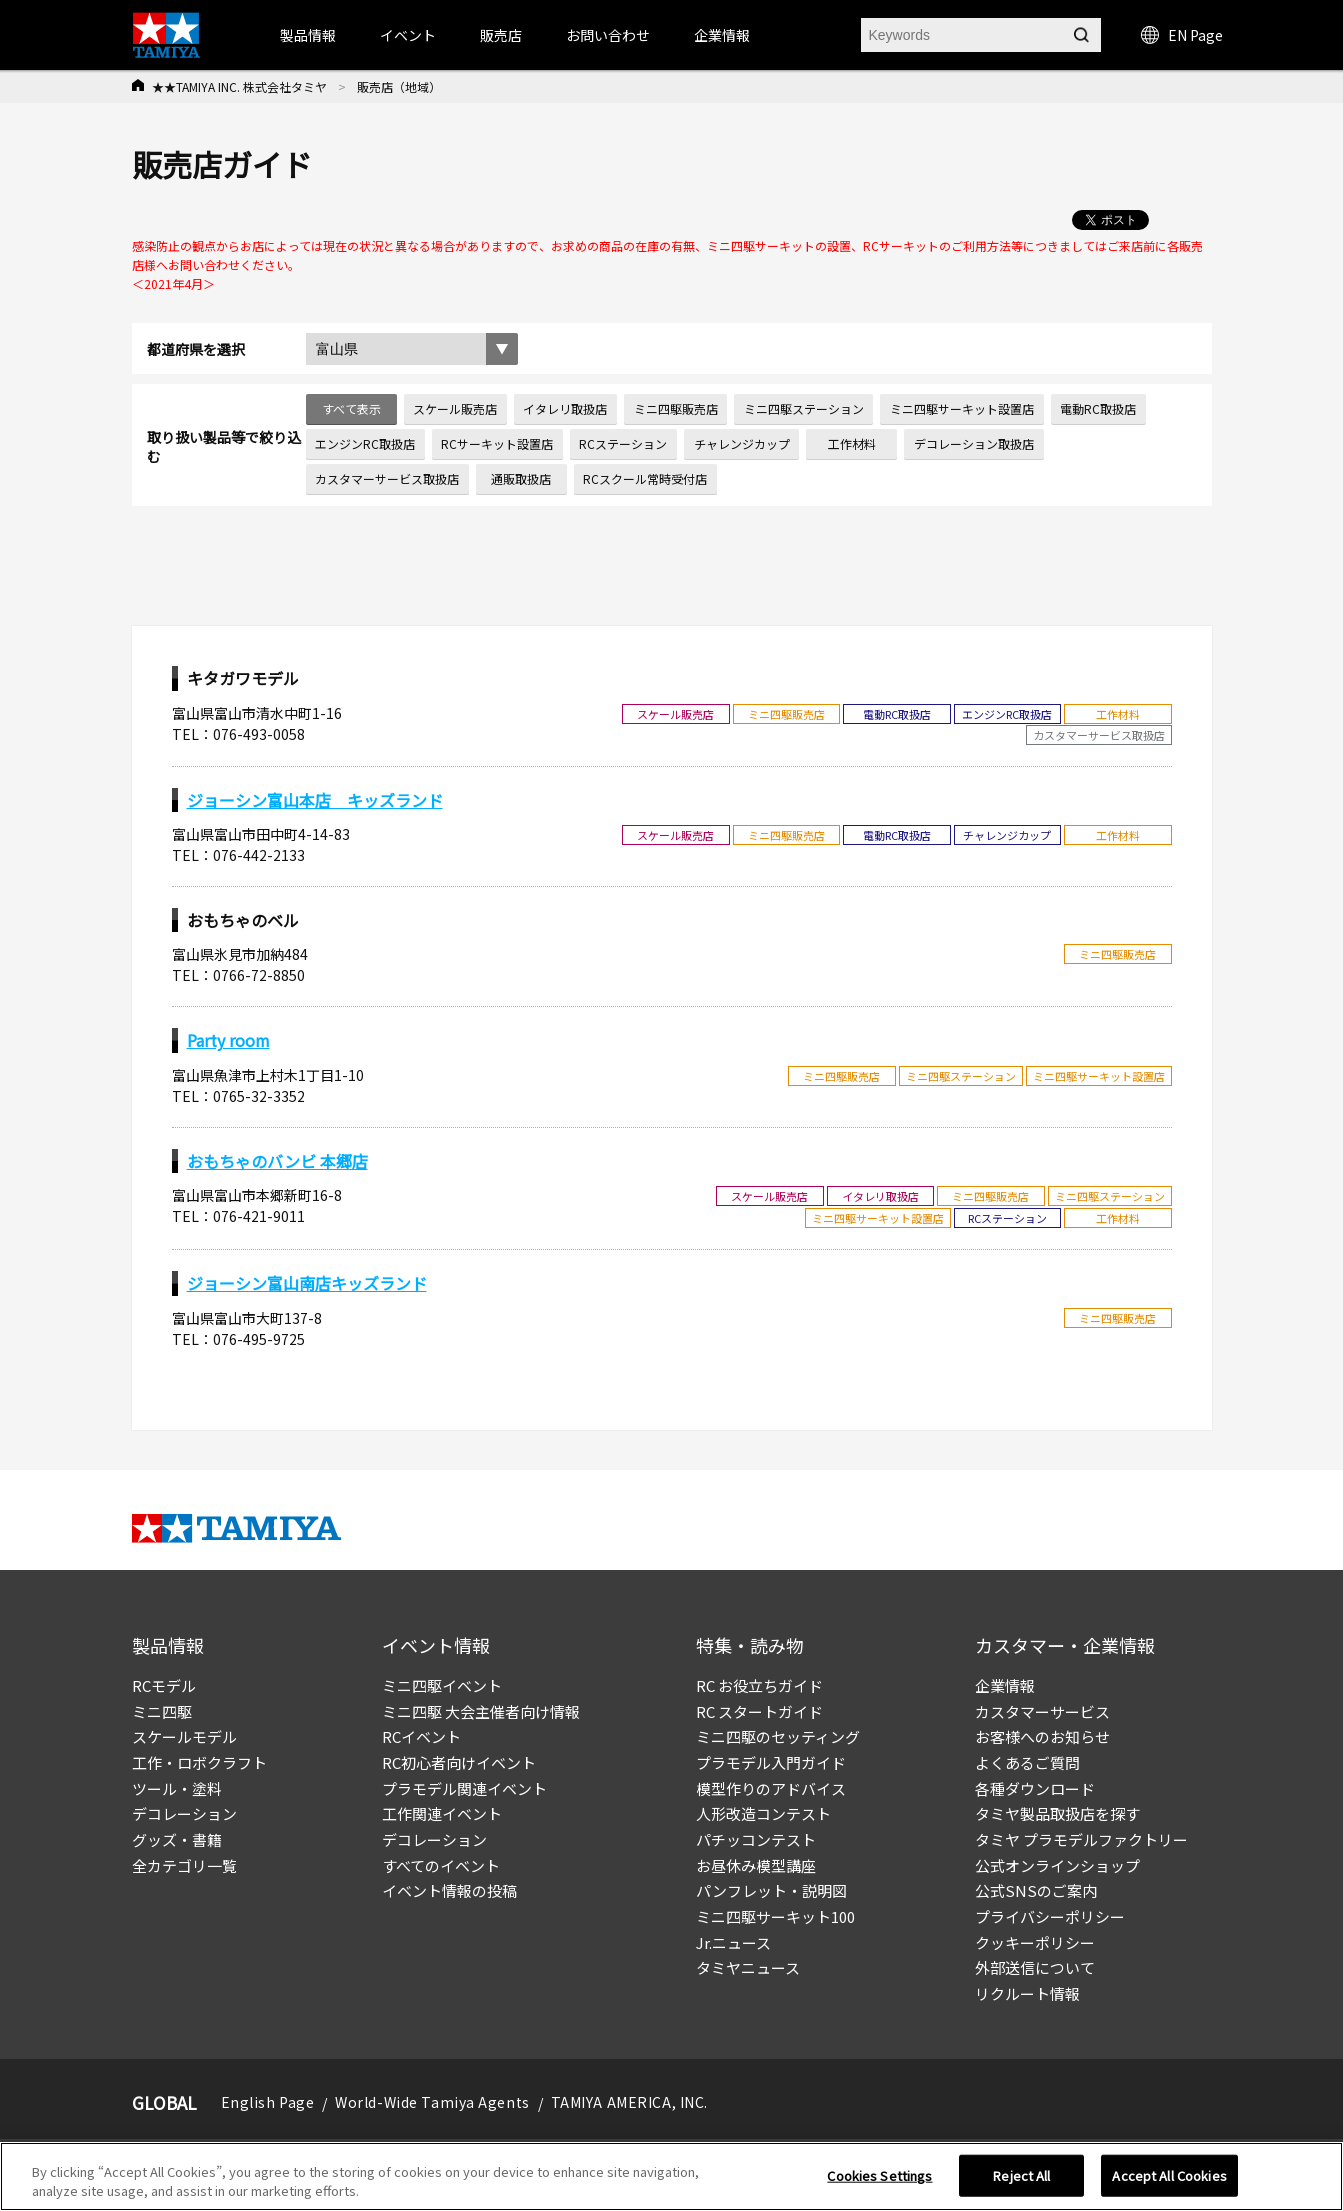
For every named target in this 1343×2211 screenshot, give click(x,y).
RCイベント (421, 1736)
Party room (228, 1040)
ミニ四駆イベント (442, 1685)
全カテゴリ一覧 (184, 1865)
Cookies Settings (879, 2175)
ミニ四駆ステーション (804, 408)
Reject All (1021, 2175)
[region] (671, 2176)
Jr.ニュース (733, 1942)
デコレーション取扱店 (974, 443)
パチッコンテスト (756, 1839)
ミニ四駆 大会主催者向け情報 (481, 1711)
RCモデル (164, 1685)
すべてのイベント (441, 1865)
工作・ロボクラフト (199, 1762)
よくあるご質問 (1027, 1762)
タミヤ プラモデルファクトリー (1081, 1839)
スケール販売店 (455, 408)
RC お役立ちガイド (759, 1685)
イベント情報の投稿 (449, 1890)
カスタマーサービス (1042, 1711)
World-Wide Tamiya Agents (432, 2102)
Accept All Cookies (1169, 2175)
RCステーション (623, 443)
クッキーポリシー (1035, 1942)
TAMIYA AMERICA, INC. (629, 2102)
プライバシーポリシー (1050, 1916)
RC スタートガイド (759, 1711)
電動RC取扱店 (1098, 408)
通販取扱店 (521, 478)
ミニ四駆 (162, 1711)
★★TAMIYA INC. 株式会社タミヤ (239, 86)
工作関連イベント (442, 1813)
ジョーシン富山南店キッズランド (307, 1283)
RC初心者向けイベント (459, 1762)
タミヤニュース (748, 1967)
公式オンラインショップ (1057, 1865)
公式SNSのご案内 (1036, 1890)
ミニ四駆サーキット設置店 (962, 408)
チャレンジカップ (742, 443)
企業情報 (1005, 1685)
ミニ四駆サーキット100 (775, 1916)
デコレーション (184, 1813)
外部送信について (1035, 1967)
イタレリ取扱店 (565, 408)
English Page (268, 2102)
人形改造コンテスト (763, 1813)
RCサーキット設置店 (497, 443)
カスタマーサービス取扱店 (387, 478)
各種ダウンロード (1035, 1788)
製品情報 (308, 35)
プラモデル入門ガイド (771, 1762)
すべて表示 (351, 408)
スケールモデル (184, 1736)
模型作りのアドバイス (771, 1788)
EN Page (1182, 35)
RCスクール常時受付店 (645, 478)
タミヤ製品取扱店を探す (1057, 1813)
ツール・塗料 (177, 1788)
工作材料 (852, 443)
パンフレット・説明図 (771, 1890)
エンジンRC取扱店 (365, 443)
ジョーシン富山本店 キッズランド (315, 800)
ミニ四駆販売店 (676, 408)
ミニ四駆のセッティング (778, 1736)
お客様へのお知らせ (1042, 1736)
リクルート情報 (1027, 1993)
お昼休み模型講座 (756, 1865)
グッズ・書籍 (177, 1839)
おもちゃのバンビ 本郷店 (277, 1161)
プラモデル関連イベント (464, 1788)
